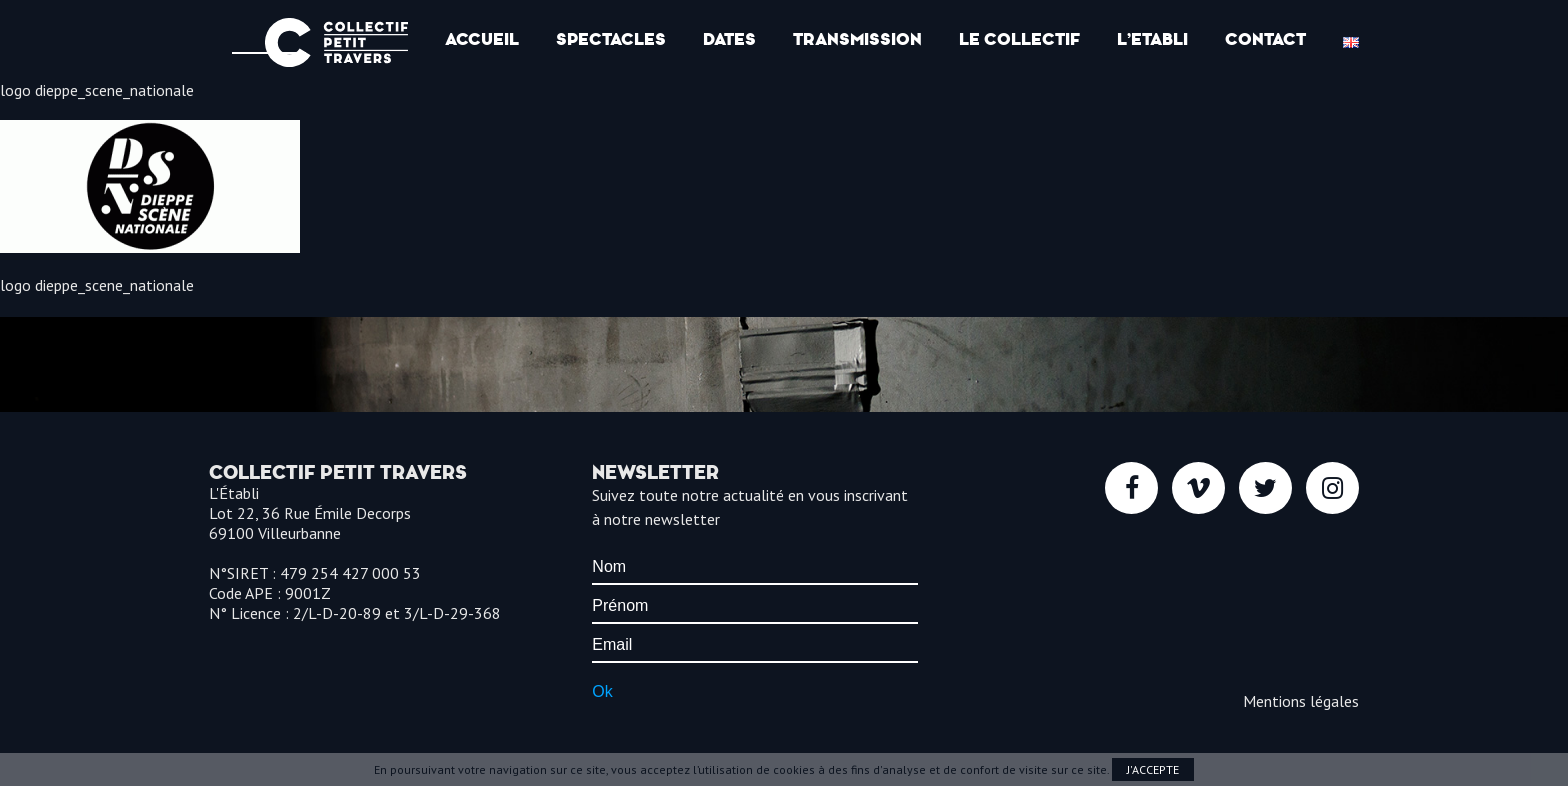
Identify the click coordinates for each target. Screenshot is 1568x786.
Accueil (482, 39)
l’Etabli (1152, 39)
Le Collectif (1019, 39)
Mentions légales (1301, 701)
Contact (1265, 39)
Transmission (857, 39)
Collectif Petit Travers (336, 42)
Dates (729, 39)
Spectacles (611, 39)
